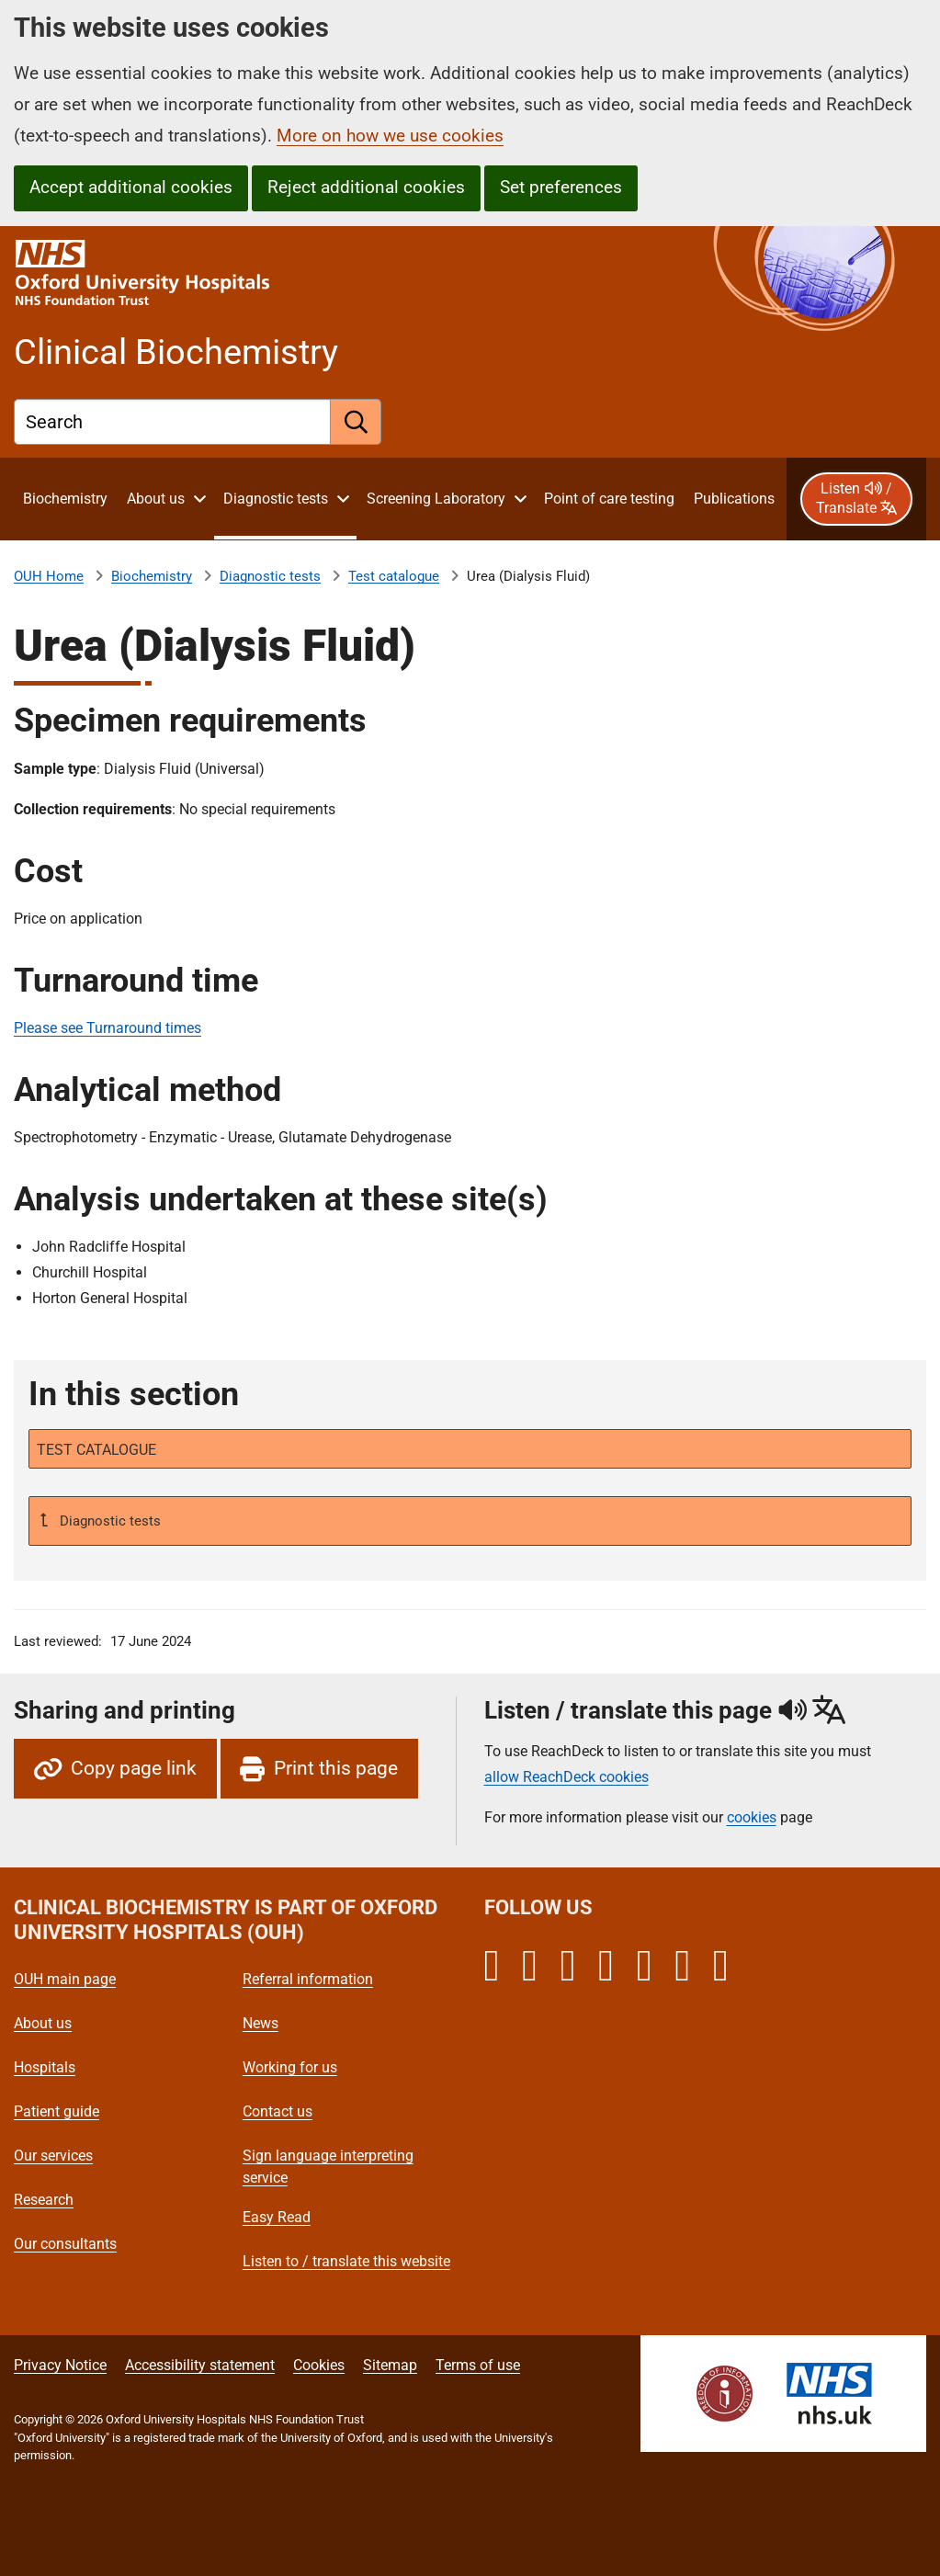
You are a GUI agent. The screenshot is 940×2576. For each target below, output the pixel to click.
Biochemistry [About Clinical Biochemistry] (151, 576)
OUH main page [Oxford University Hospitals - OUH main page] (65, 1979)
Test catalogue (393, 576)
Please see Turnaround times (107, 1028)
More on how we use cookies (390, 135)
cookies (751, 1817)
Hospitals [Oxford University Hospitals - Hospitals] (44, 2067)
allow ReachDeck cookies (566, 1777)
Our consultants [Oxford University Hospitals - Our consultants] (65, 2244)
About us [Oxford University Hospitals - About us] (43, 2023)
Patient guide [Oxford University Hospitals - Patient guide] (56, 2111)
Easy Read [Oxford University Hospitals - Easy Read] (277, 2217)
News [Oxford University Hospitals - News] (260, 2023)
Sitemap (390, 2365)
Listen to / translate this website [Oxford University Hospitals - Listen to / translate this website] (346, 2261)
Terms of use (478, 2365)
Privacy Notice (60, 2365)
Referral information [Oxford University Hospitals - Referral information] (308, 1979)
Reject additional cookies (366, 187)
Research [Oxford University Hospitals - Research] (44, 2199)
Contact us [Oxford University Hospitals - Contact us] (277, 2111)
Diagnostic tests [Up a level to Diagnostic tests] (108, 1521)
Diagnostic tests (270, 576)
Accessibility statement (200, 2365)
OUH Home (49, 576)
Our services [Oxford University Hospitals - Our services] (53, 2155)
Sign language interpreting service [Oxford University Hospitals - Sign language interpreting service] (328, 2166)
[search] (356, 422)
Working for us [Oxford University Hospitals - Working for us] (290, 2067)
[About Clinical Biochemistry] (65, 499)
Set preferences (561, 187)
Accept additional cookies (130, 187)
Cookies (319, 2365)
